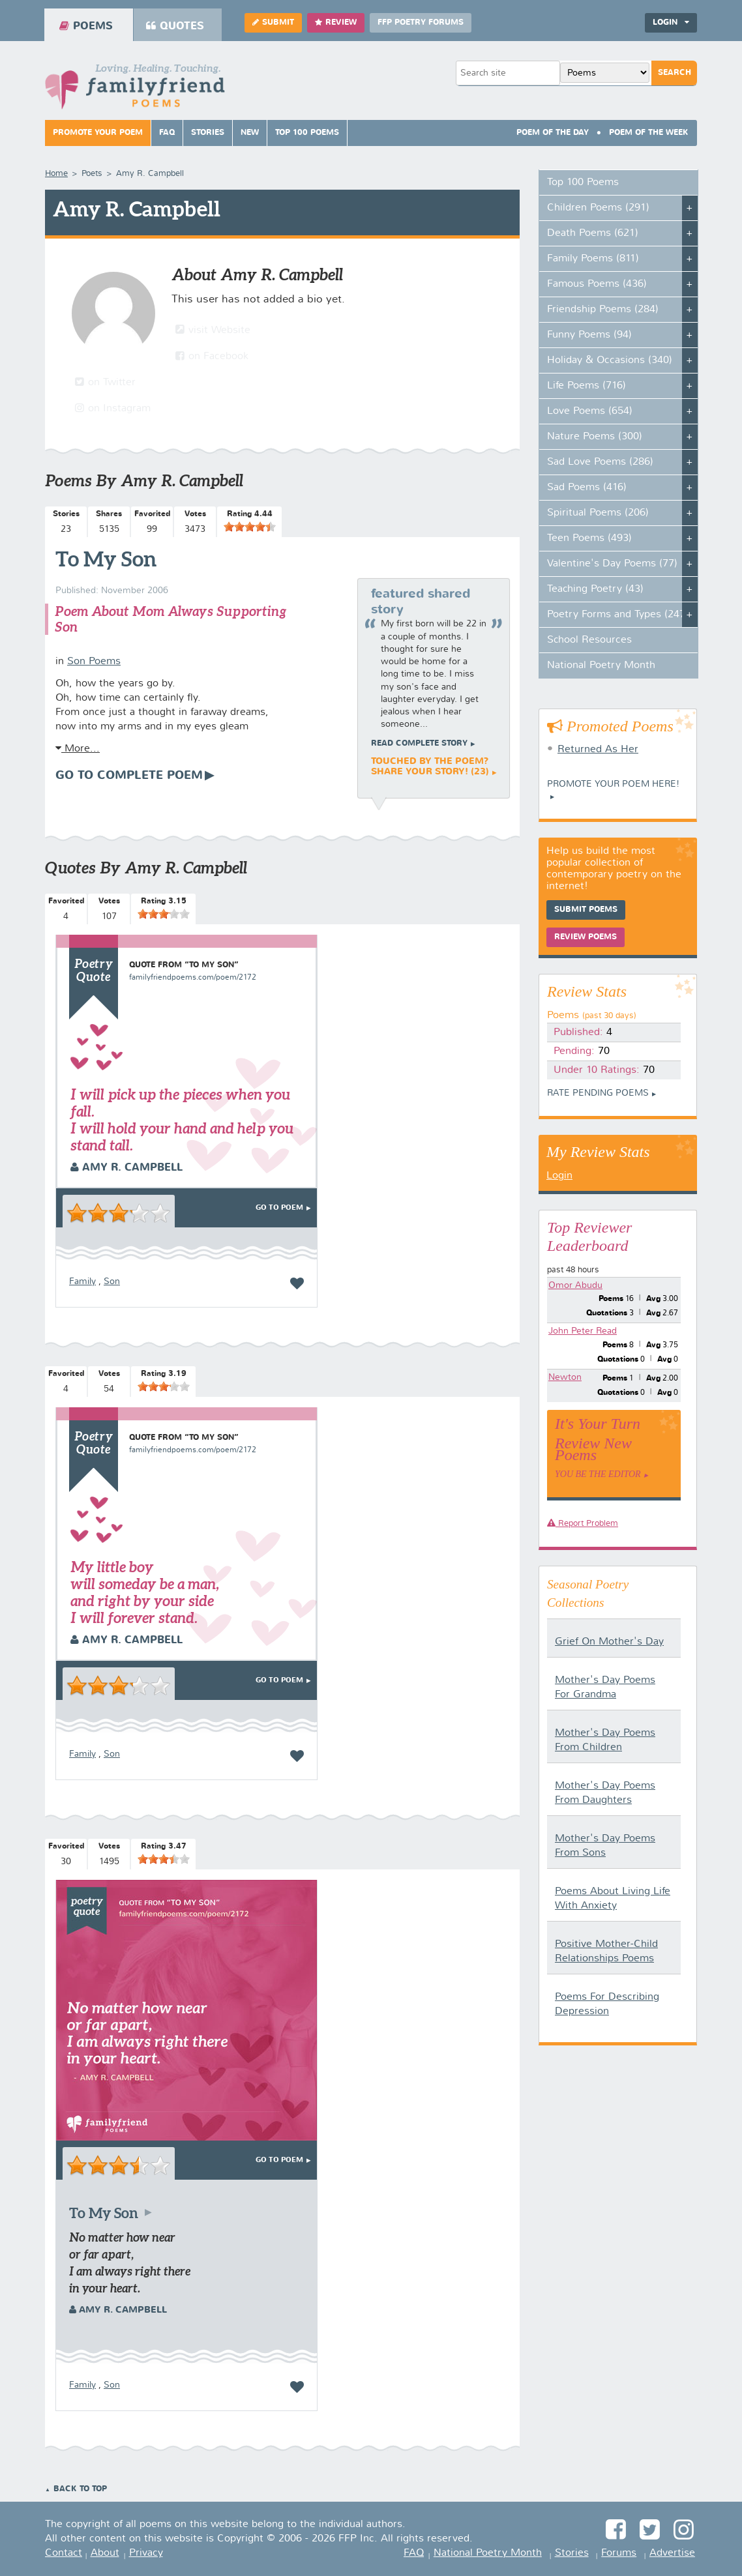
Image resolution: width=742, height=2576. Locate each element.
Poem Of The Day (552, 133)
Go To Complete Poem (129, 776)
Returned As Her (597, 749)
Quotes (175, 26)
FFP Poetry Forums (421, 23)
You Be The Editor (598, 1474)
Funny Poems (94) (589, 335)
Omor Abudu (575, 1285)
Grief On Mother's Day (609, 1642)
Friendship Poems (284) (603, 309)
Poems (86, 26)
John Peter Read (582, 1331)
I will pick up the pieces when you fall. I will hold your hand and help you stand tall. (181, 1119)
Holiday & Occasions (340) (609, 360)
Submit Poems (585, 910)
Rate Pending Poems (598, 1093)
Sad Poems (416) (587, 487)
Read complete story (419, 744)
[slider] (250, 526)
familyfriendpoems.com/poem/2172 (192, 978)
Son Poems (94, 661)
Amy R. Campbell (126, 1167)
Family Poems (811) (593, 259)
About (105, 2553)
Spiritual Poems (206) (598, 513)
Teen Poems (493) (589, 538)
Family (82, 1281)
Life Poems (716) (586, 386)
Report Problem (582, 1523)
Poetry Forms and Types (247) (618, 614)
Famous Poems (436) (597, 284)
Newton (565, 1377)
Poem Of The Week (649, 133)
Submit (273, 22)
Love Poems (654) (589, 411)
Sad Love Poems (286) (600, 462)
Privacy (146, 2553)
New (250, 133)
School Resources (589, 640)
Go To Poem (279, 1208)
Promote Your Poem (98, 133)
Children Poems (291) (598, 208)
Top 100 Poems (307, 133)
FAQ (167, 133)
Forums (618, 2553)
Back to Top (80, 2489)
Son (112, 1281)
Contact (63, 2553)
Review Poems (585, 937)
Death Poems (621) (592, 233)
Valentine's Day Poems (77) (612, 564)
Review (336, 22)
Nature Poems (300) (594, 437)
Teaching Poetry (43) (595, 589)
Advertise (672, 2553)
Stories (207, 133)
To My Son (105, 558)
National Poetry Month (601, 665)
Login (671, 22)
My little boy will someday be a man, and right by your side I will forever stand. (144, 1592)
